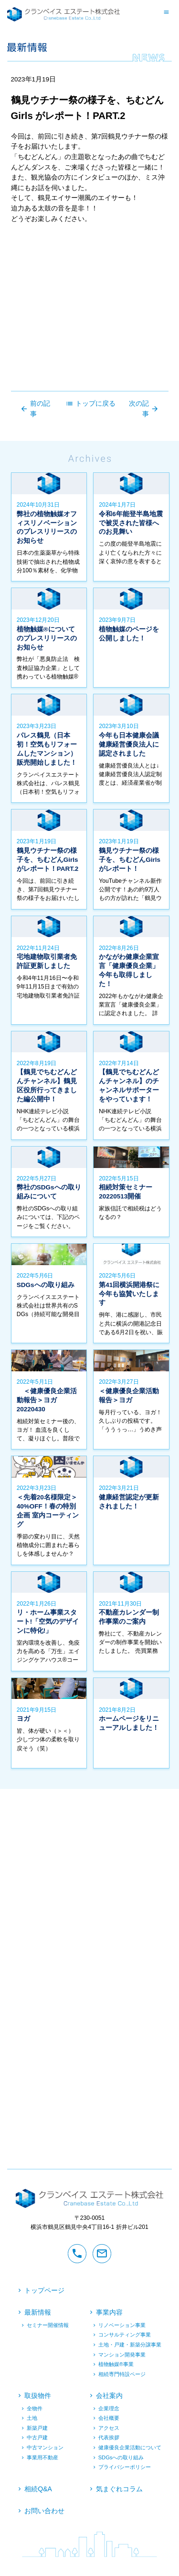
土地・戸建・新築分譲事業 (129, 2344)
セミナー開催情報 (48, 2325)
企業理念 (108, 2408)
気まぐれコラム (119, 2489)
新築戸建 (37, 2428)
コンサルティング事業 (124, 2335)
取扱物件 (37, 2396)
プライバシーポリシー (124, 2467)
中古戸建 (37, 2438)
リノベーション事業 (122, 2325)
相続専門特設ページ (122, 2374)
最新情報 (37, 2312)
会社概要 (108, 2418)
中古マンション (45, 2448)
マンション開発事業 (122, 2354)
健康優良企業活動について (129, 2448)
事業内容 (109, 2312)
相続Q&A (38, 2489)
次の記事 (144, 409)
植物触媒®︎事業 (116, 2364)
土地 (32, 2418)
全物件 (34, 2408)
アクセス (108, 2428)
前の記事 (35, 409)
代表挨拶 (108, 2438)
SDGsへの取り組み (121, 2457)
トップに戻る (90, 403)
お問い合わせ (44, 2511)
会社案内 (109, 2396)
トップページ (44, 2290)
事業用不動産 (42, 2457)
